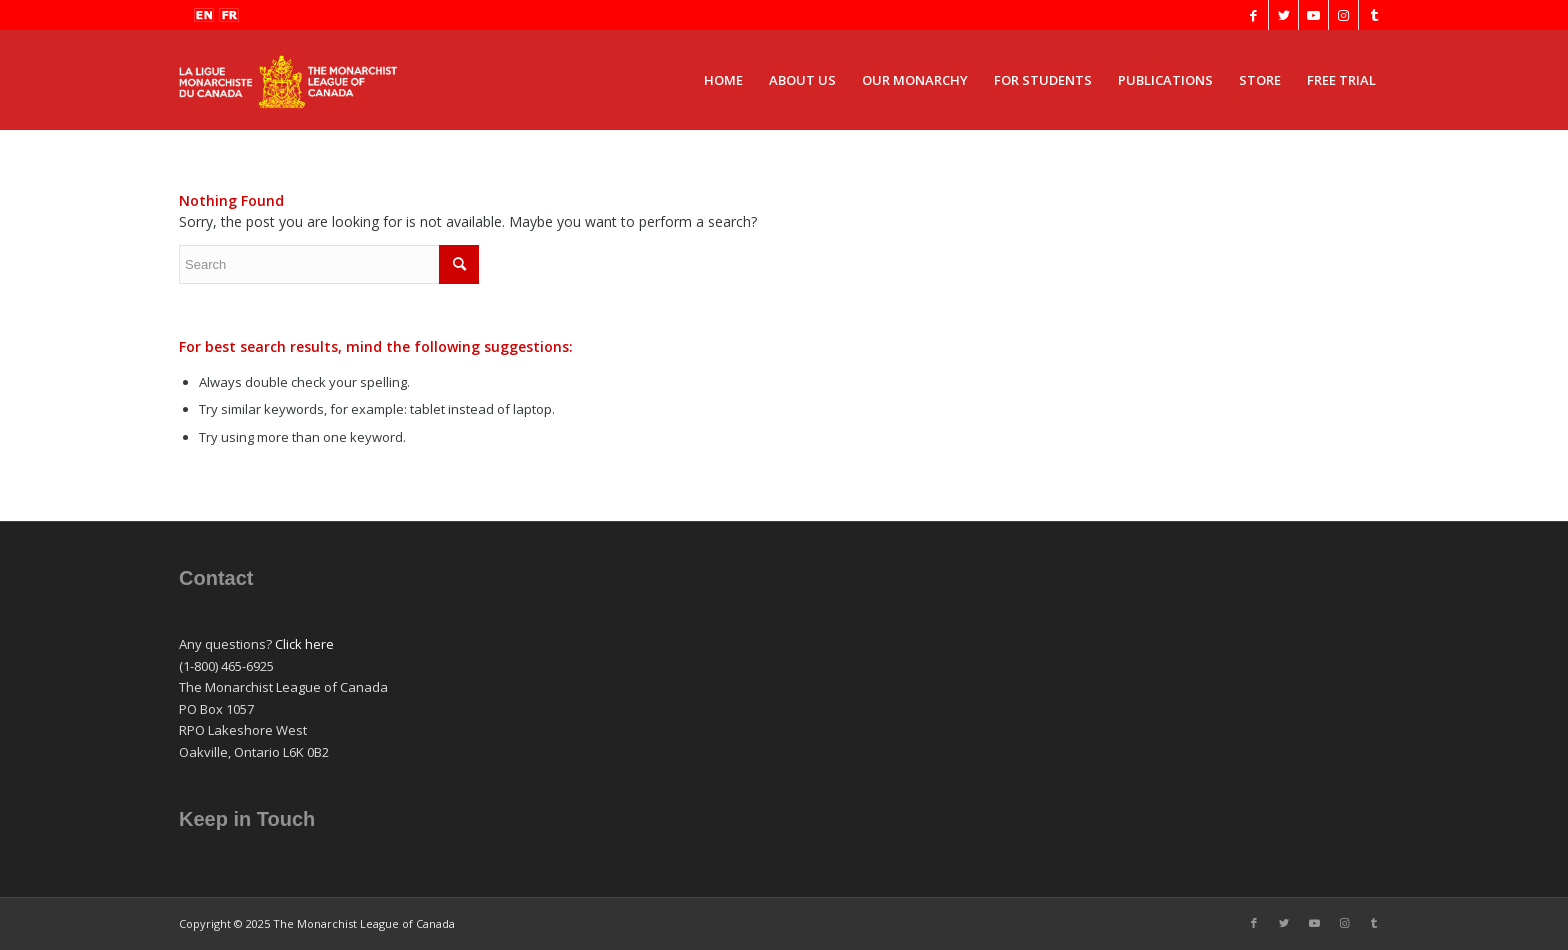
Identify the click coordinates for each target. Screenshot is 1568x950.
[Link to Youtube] (1313, 15)
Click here (304, 644)
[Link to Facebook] (1253, 15)
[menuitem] (723, 80)
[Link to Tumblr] (1374, 15)
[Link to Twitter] (1283, 15)
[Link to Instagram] (1343, 15)
